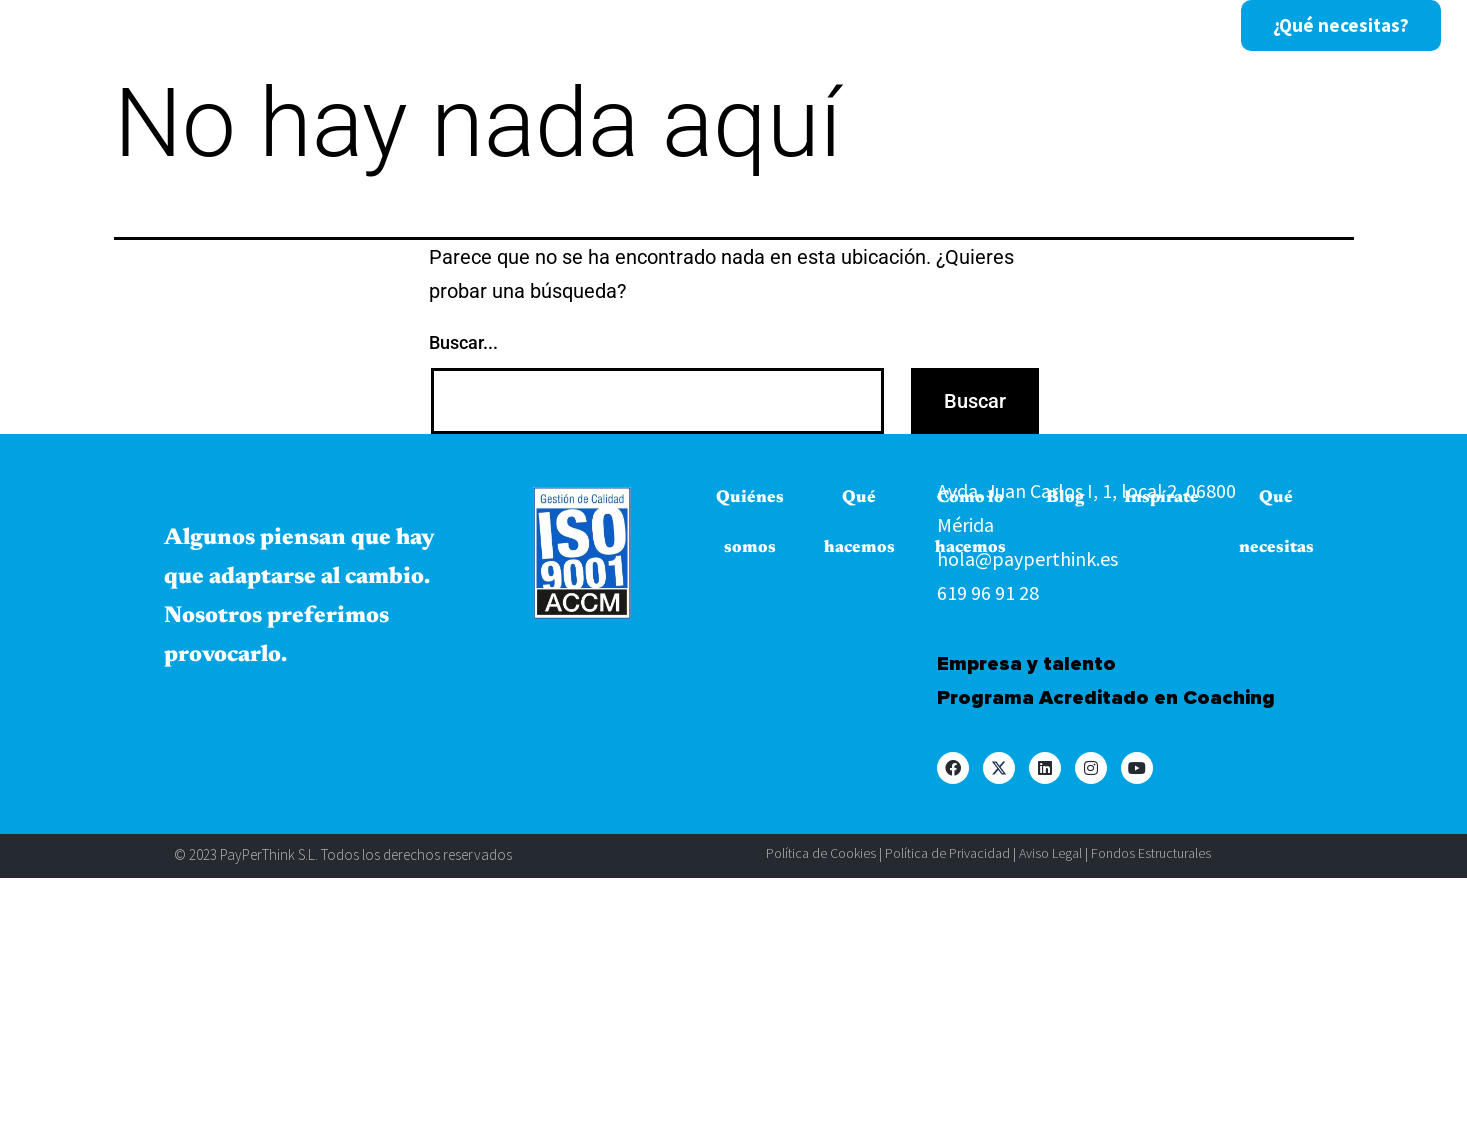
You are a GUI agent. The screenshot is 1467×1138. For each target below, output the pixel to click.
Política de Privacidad (947, 853)
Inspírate (927, 26)
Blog (830, 26)
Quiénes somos (365, 26)
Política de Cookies (821, 853)
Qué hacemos (527, 26)
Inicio (237, 26)
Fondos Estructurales (1151, 853)
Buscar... (463, 342)
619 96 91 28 (988, 592)
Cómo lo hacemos (697, 26)
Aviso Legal (1050, 853)
